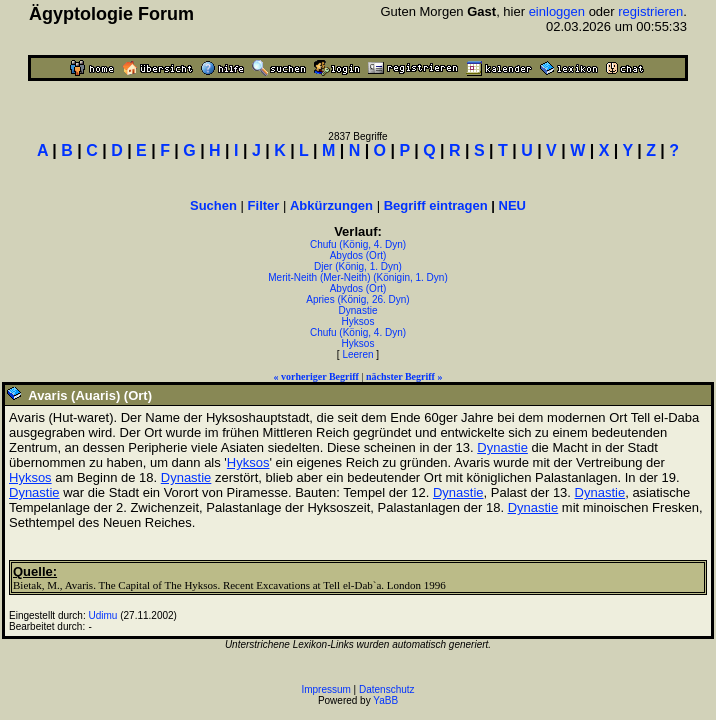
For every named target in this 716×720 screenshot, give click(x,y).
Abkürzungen (331, 205)
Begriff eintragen (436, 205)
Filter (264, 205)
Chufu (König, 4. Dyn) (358, 244)
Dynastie (358, 310)
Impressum (325, 689)
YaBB (385, 700)
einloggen (557, 11)
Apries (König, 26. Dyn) (357, 299)
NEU (512, 205)
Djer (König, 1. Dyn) (358, 266)
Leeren (357, 354)
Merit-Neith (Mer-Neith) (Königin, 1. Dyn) (358, 277)
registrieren (650, 11)
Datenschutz (387, 689)
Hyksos (358, 321)
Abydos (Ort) (358, 255)
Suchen (213, 205)
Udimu (103, 615)
